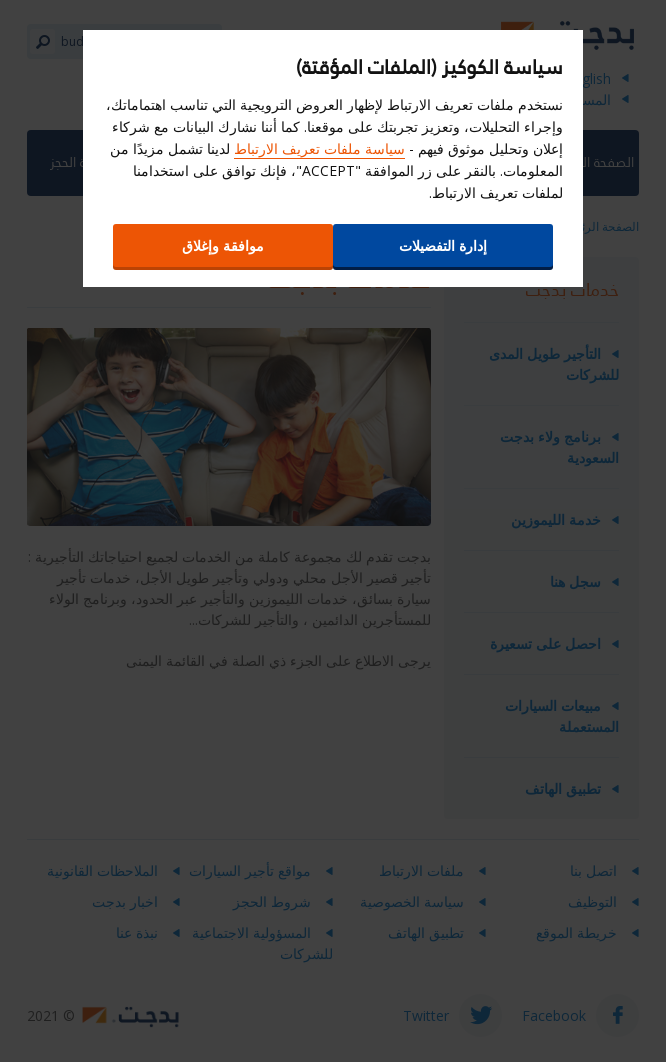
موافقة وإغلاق (223, 245)
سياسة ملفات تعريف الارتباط (319, 148)
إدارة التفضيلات (443, 245)
